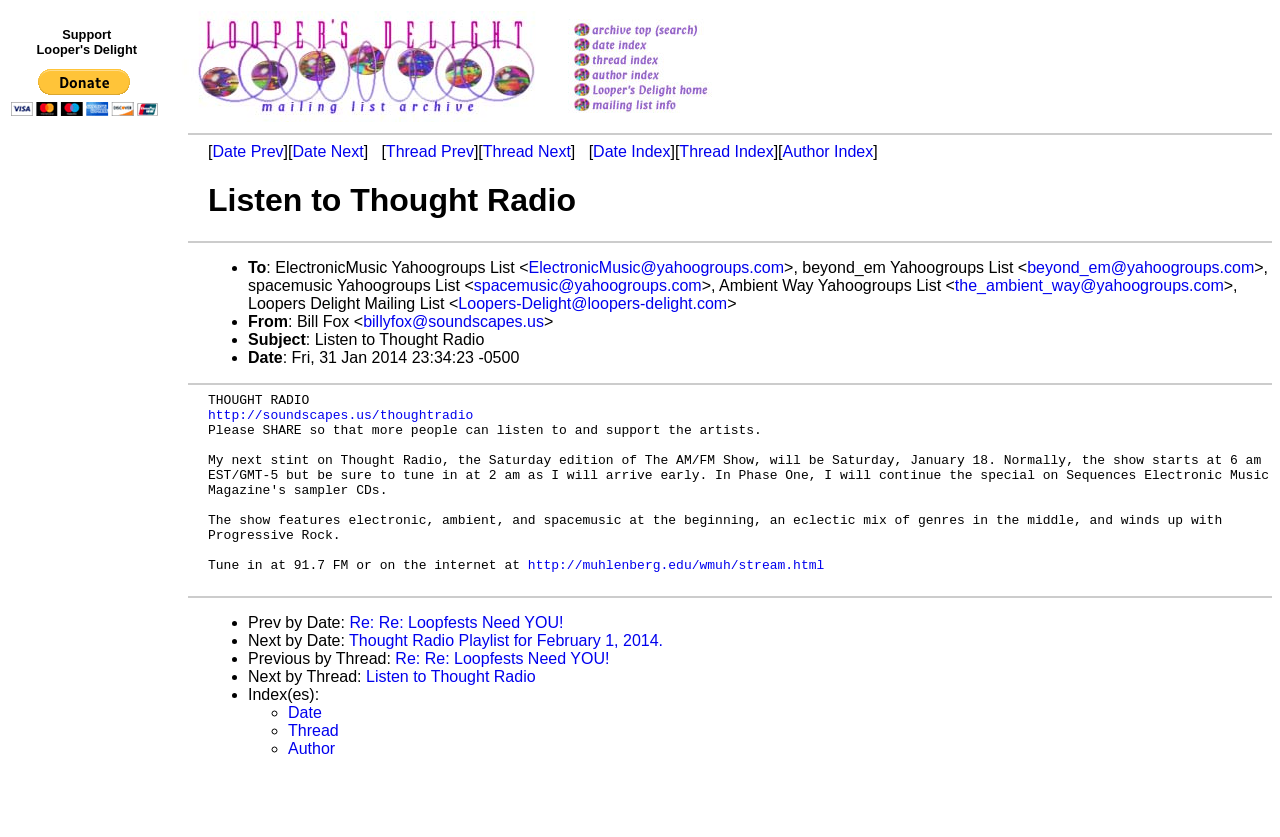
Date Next (327, 151)
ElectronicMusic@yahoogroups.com (656, 267)
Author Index (828, 151)
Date (305, 751)
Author (311, 787)
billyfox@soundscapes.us (453, 321)
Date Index (631, 151)
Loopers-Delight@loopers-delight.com (592, 303)
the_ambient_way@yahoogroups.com (1089, 285)
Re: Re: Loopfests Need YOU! (456, 661)
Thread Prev (430, 151)
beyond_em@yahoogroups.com (1140, 267)
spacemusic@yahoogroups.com (588, 285)
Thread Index (726, 151)
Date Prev (247, 151)
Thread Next (527, 151)
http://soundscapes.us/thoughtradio (340, 420)
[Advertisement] (88, 537)
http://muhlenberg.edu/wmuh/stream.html (676, 600)
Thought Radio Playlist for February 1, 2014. (506, 679)
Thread (313, 769)
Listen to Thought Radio (451, 715)
